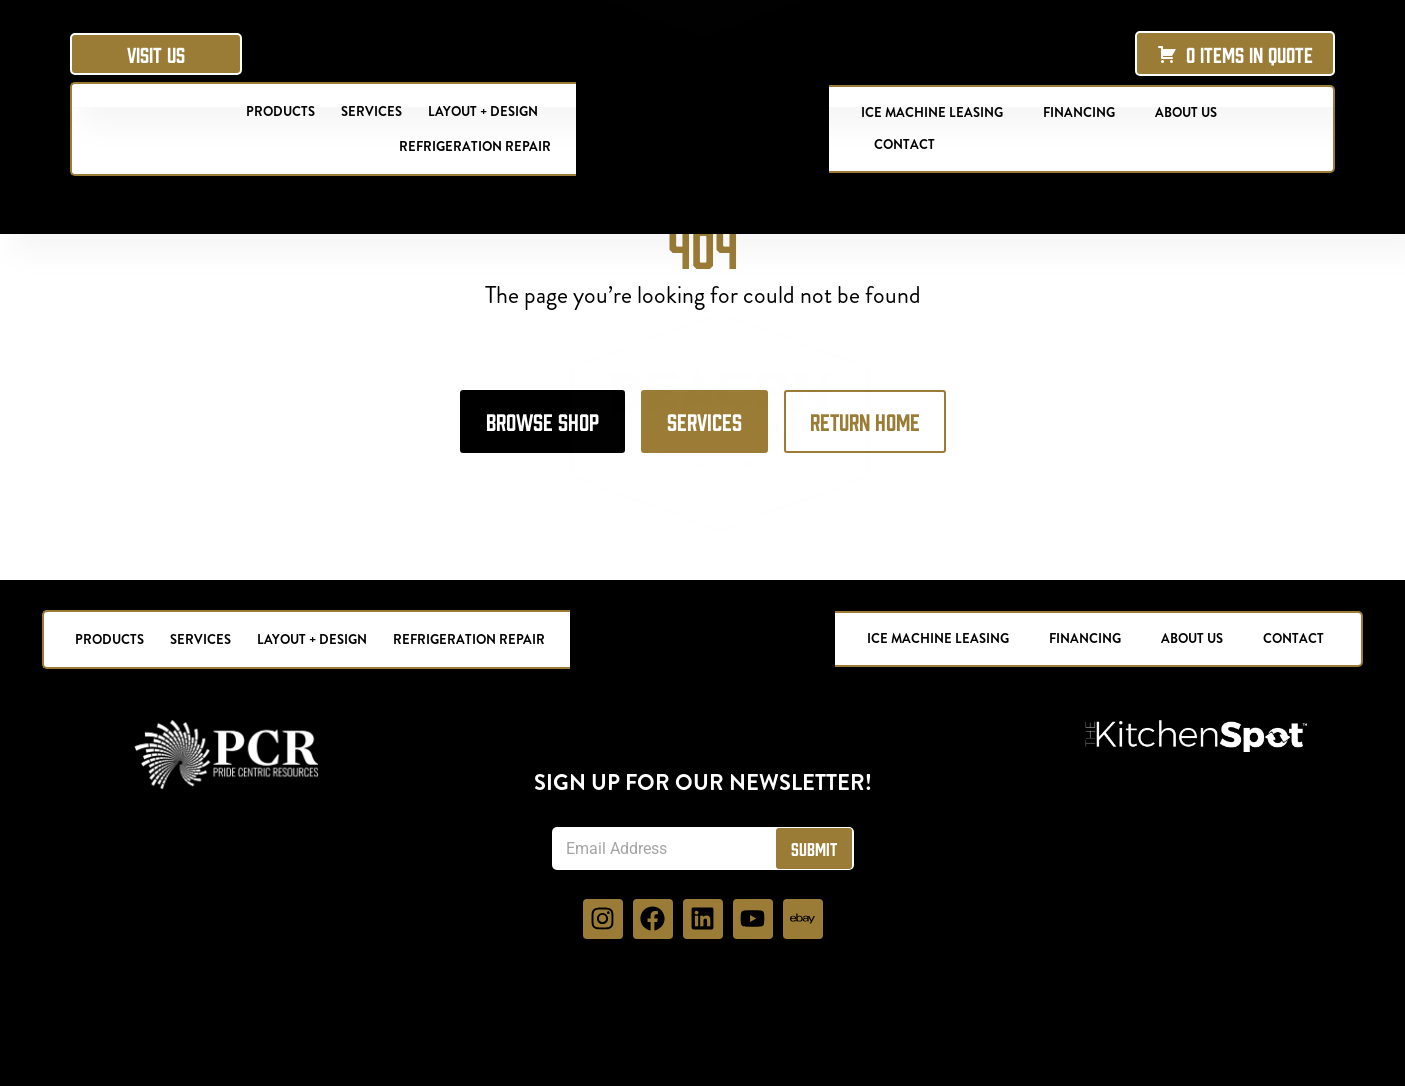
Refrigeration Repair (475, 146)
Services (371, 111)
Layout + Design (483, 111)
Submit (814, 932)
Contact (904, 144)
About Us (1186, 112)
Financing (1079, 112)
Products (280, 111)
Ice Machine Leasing (932, 112)
